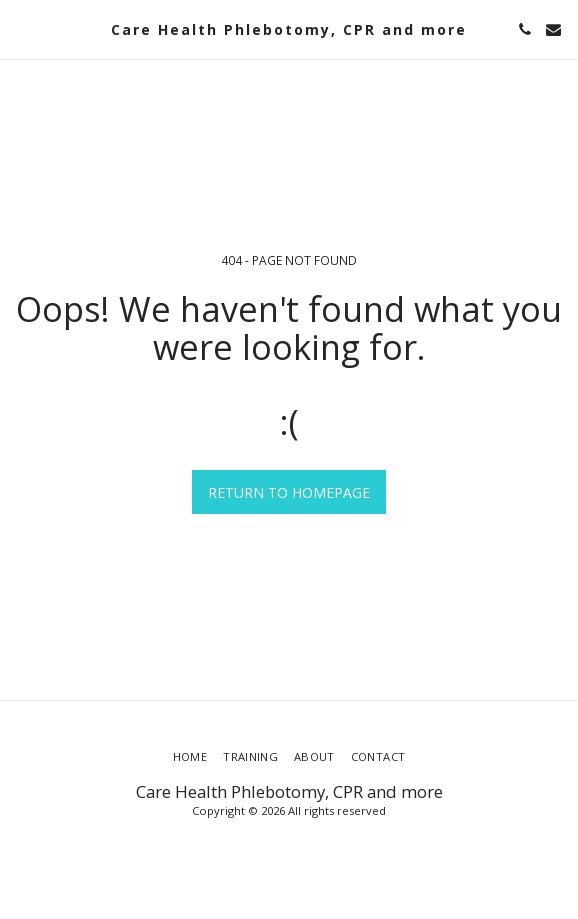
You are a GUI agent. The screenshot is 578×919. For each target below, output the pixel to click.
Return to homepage (289, 492)
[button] (22, 28)
